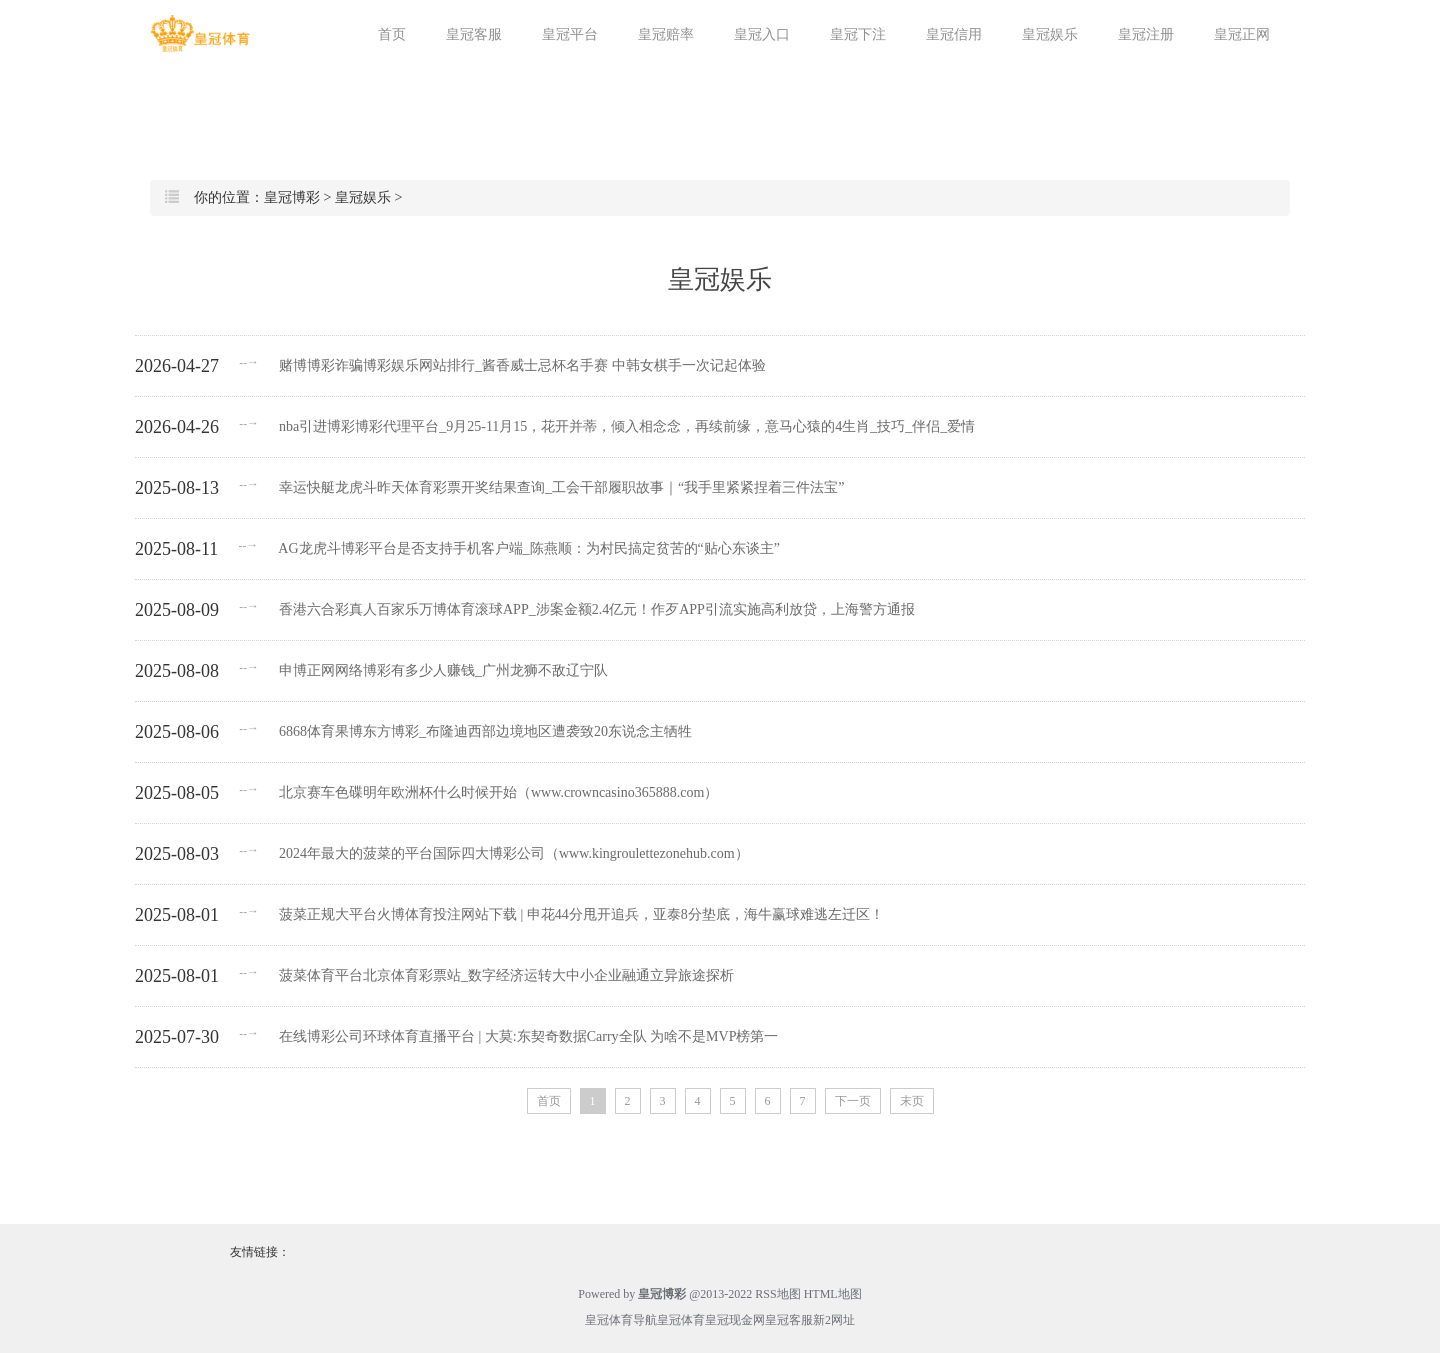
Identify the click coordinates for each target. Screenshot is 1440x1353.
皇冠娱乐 (1050, 34)
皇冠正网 (1242, 34)
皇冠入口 (762, 34)
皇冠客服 (474, 34)
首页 (392, 34)
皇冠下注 (858, 34)
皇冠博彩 (292, 197)
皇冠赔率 (666, 34)
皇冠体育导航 (621, 1320)
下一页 (853, 1101)
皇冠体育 (681, 1320)
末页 (912, 1101)
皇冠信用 (954, 34)
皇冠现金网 (735, 1320)
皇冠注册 (1146, 34)
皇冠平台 (570, 34)
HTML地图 (833, 1294)
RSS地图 (777, 1294)
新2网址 (834, 1320)
